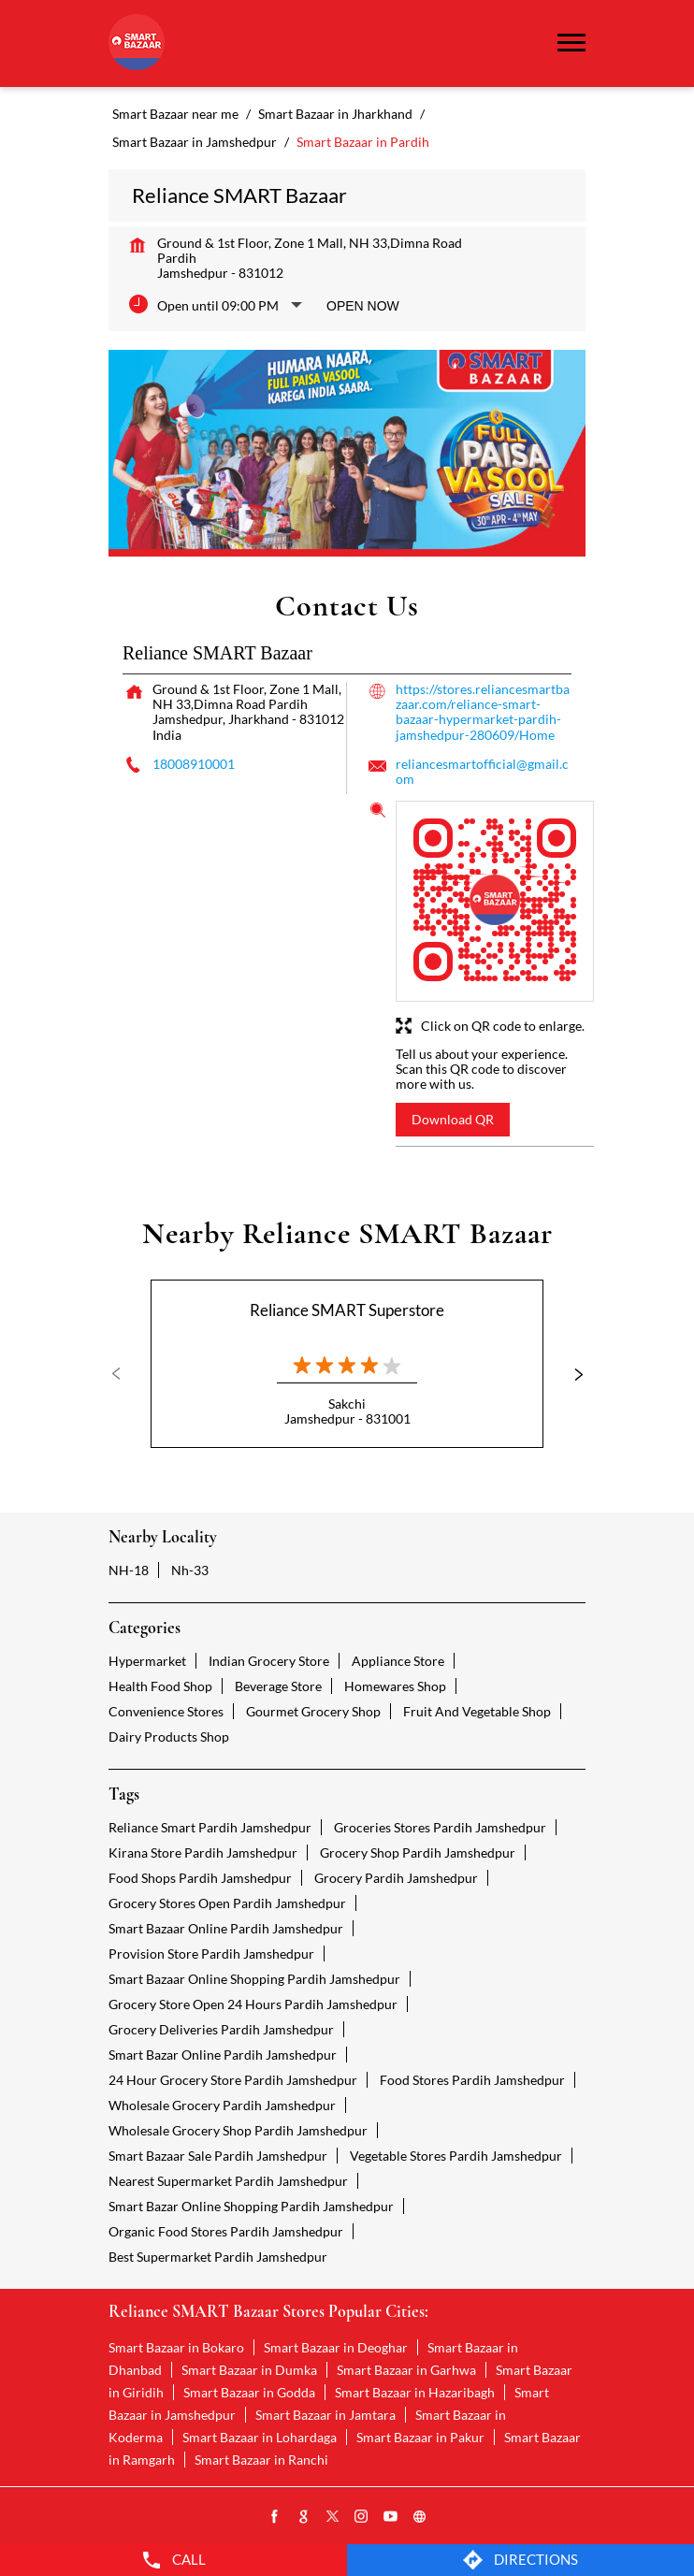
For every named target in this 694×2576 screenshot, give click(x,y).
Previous (123, 1374)
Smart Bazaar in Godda (249, 2392)
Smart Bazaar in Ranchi (261, 2459)
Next (571, 1374)
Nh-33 (190, 1570)
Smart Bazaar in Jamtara (325, 2415)
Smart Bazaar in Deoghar (336, 2347)
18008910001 (193, 764)
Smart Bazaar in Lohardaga (259, 2437)
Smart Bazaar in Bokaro (176, 2347)
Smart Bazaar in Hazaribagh (415, 2392)
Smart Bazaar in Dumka (249, 2370)
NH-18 (128, 1570)
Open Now (362, 305)
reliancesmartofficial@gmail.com (482, 771)
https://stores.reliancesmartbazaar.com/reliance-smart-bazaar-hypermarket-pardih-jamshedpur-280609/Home (483, 711)
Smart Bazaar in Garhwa (406, 2370)
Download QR (453, 1119)
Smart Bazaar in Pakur (420, 2437)
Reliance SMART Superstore (347, 1310)
